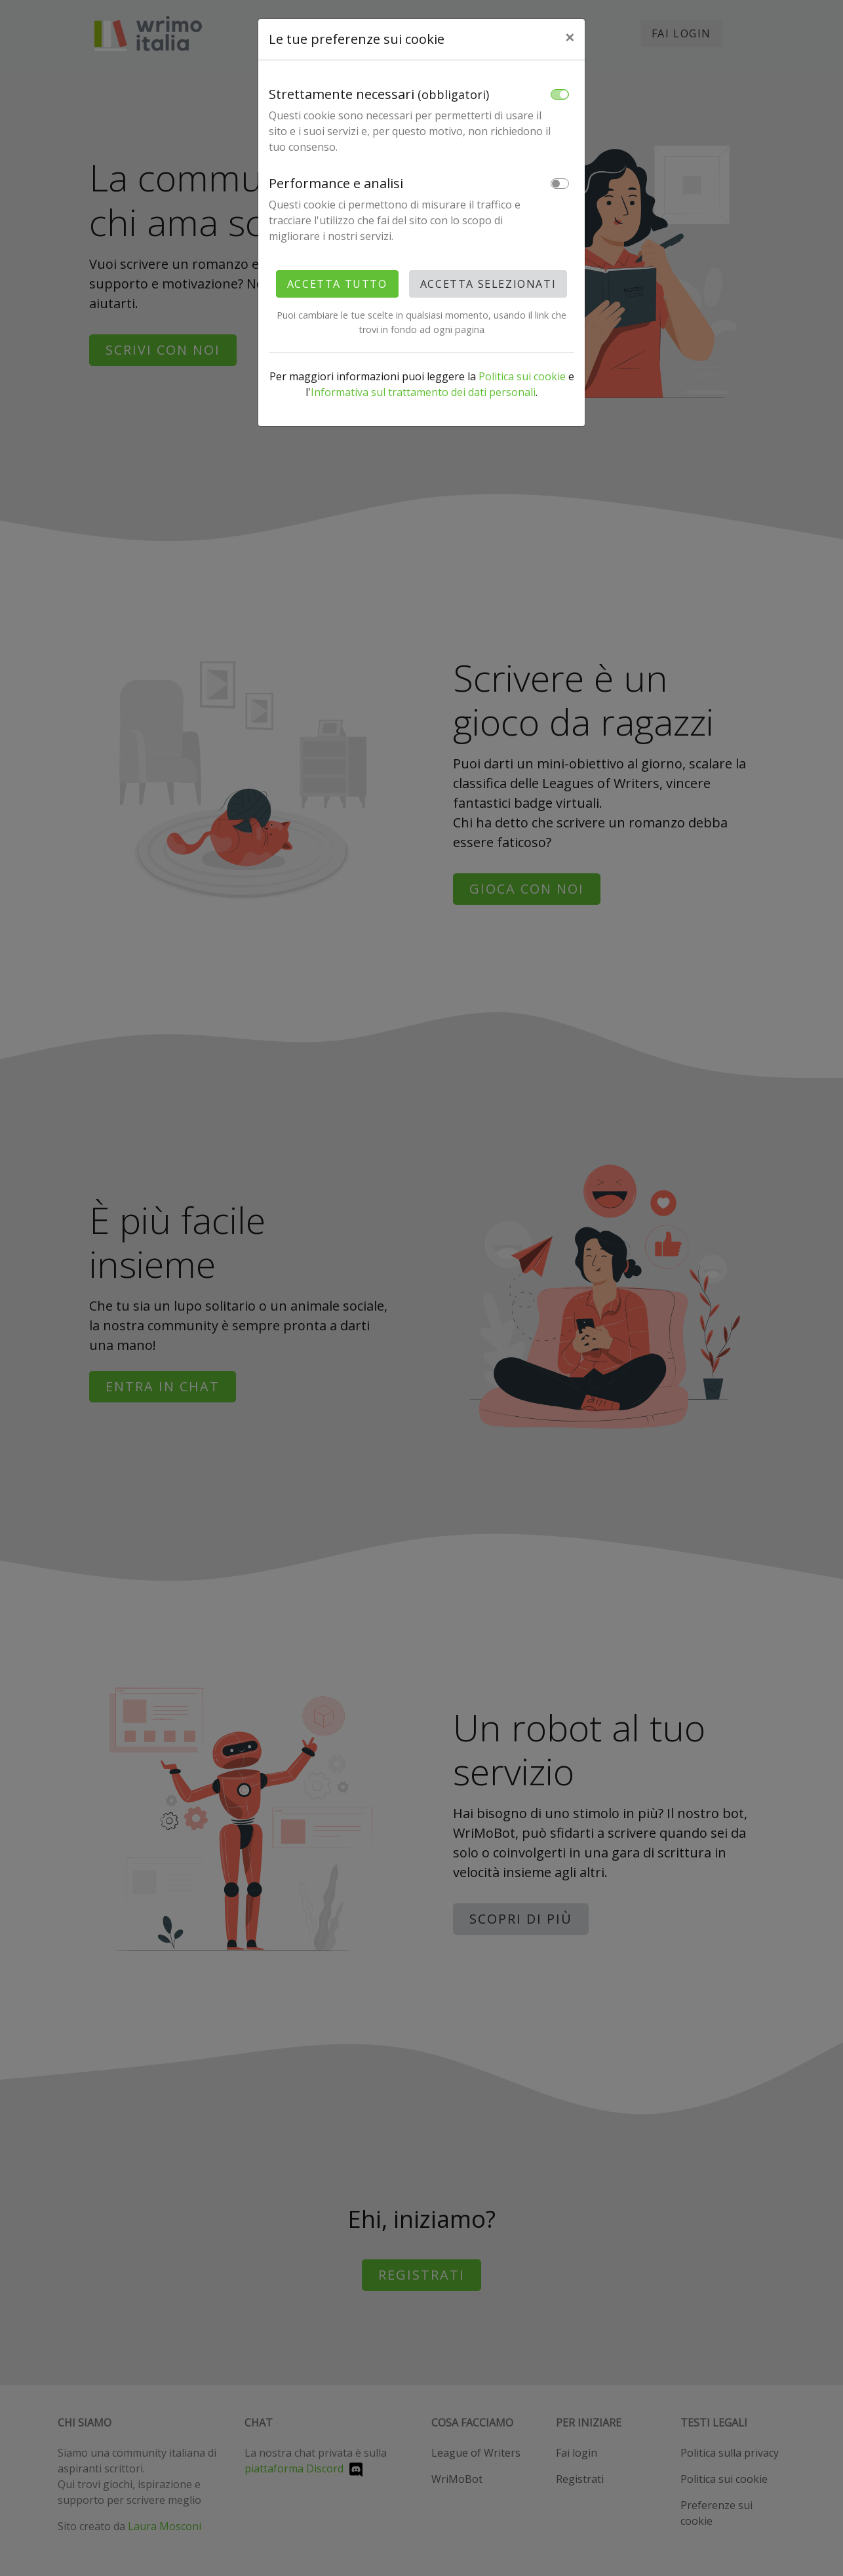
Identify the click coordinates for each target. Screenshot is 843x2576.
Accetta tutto (337, 284)
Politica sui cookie (522, 376)
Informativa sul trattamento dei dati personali (423, 392)
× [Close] (569, 37)
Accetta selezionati (488, 284)
